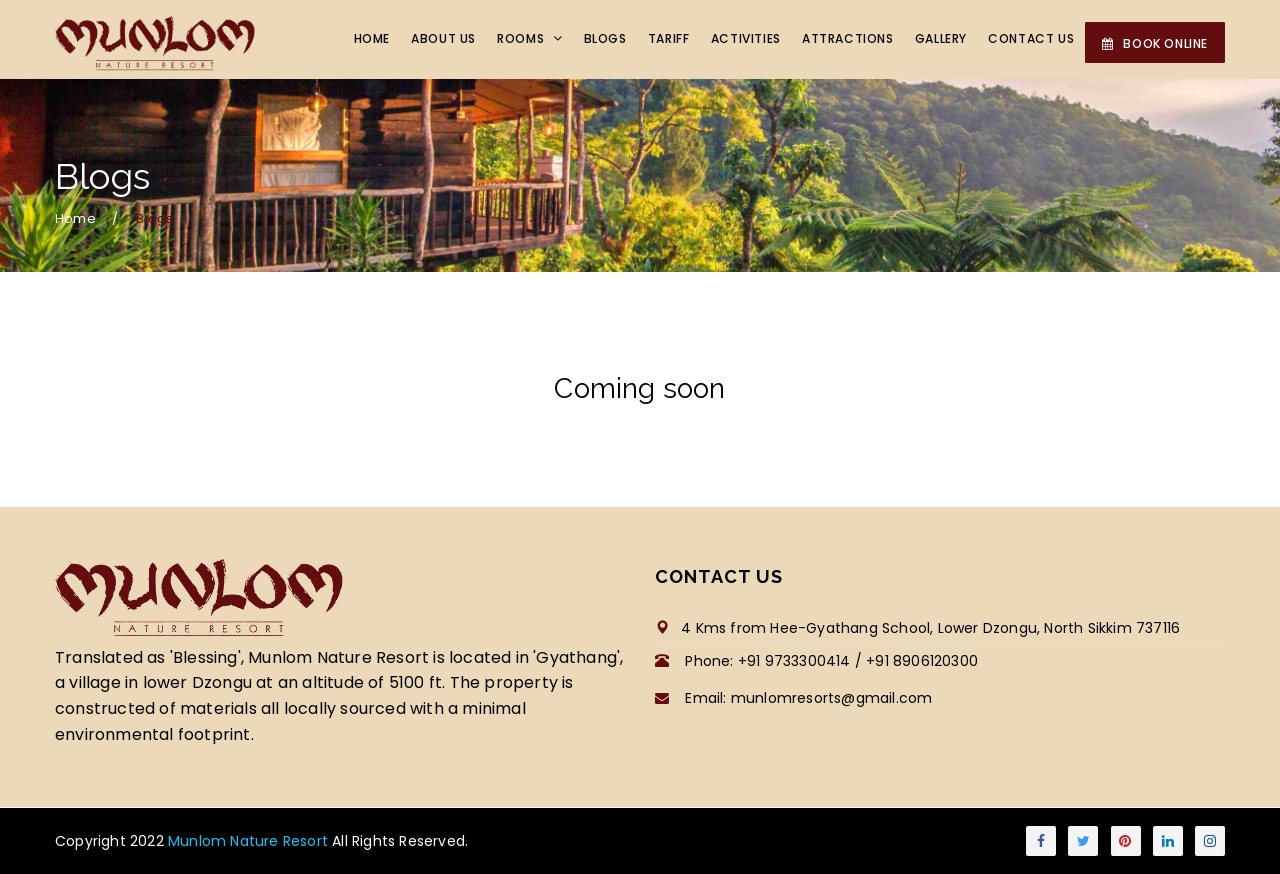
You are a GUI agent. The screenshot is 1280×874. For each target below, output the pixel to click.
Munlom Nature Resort (250, 841)
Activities (750, 39)
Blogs (611, 39)
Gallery (943, 39)
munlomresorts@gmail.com (832, 698)
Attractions (851, 39)
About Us (452, 39)
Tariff (674, 39)
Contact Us (1032, 39)
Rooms (530, 39)
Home (382, 39)
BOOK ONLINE (1155, 43)
